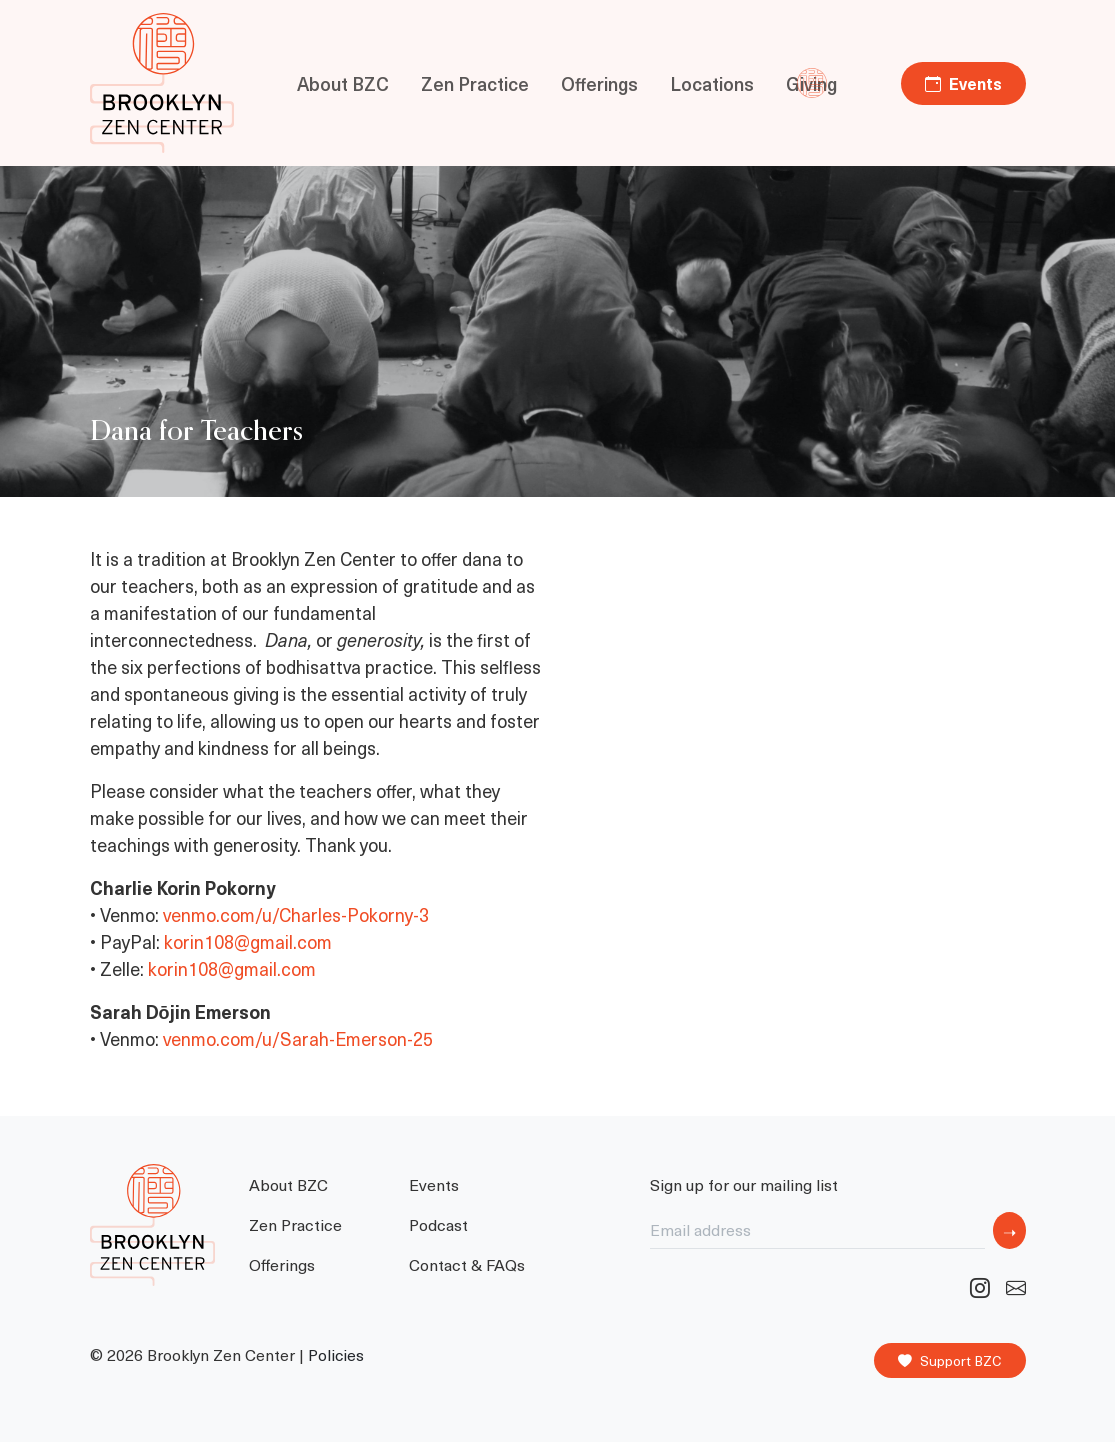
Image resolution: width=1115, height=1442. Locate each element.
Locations (712, 83)
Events (963, 83)
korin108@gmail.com (248, 941)
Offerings (599, 83)
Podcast (438, 1224)
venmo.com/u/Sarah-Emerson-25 (298, 1038)
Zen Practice (475, 83)
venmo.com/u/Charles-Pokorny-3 (296, 914)
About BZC (343, 83)
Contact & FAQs (467, 1264)
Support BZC (950, 1361)
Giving (811, 83)
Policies (336, 1354)
